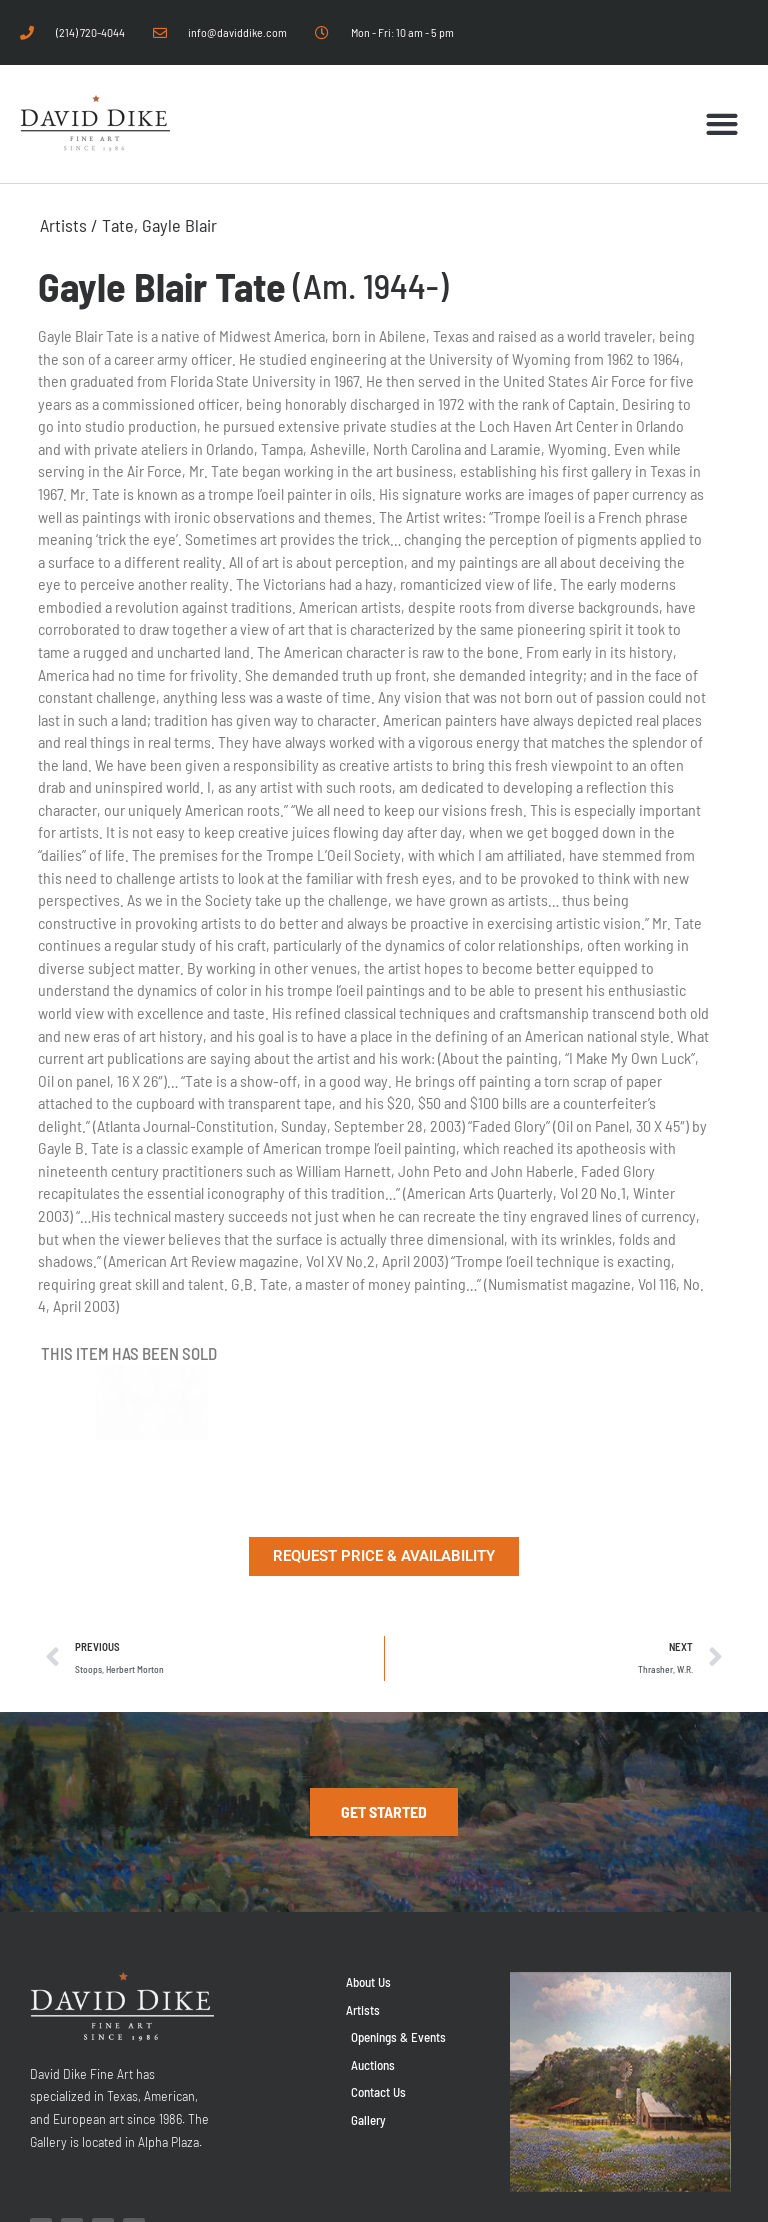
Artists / (71, 225)
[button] (722, 124)
